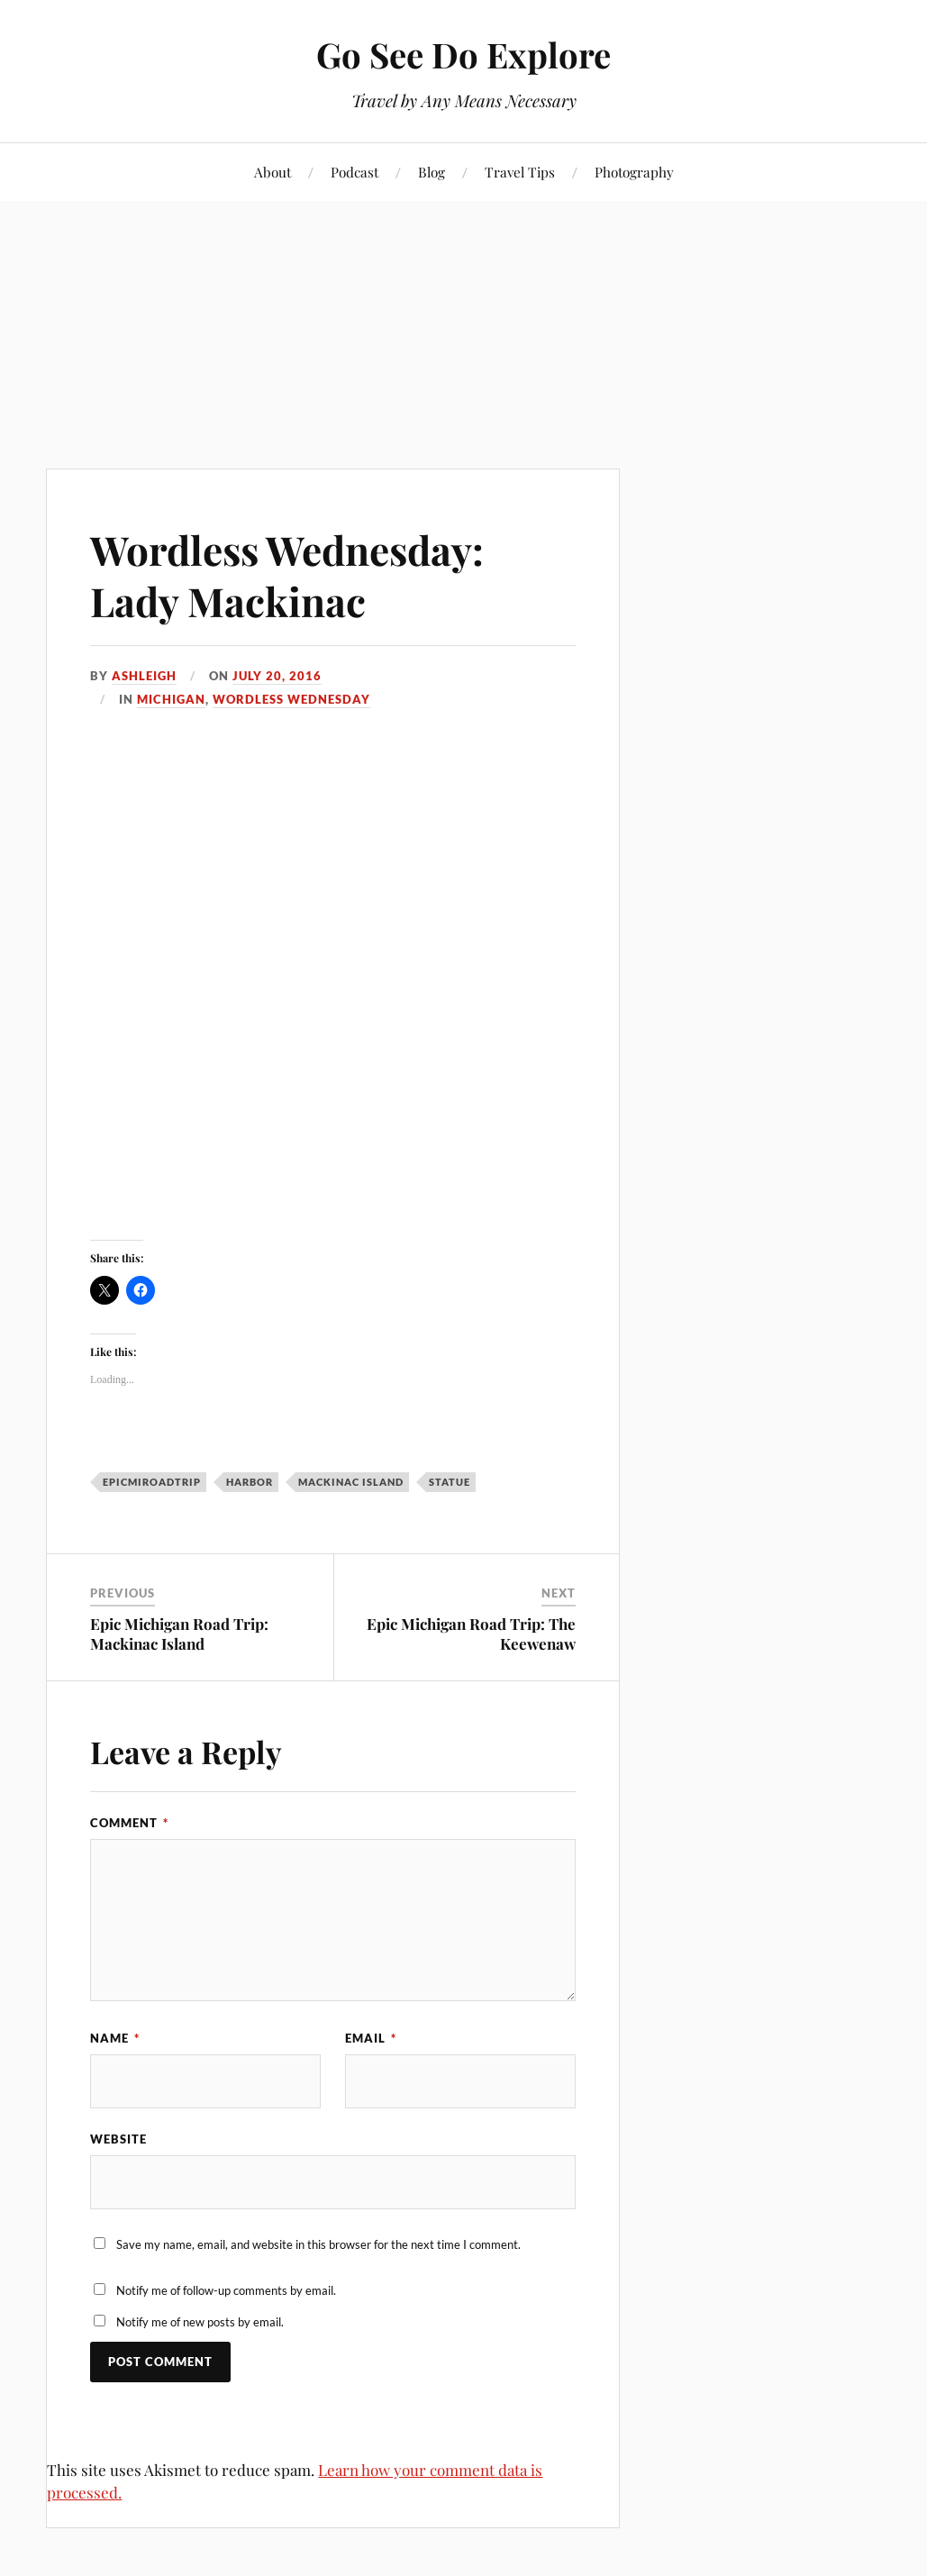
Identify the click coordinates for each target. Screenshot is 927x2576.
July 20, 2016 (277, 676)
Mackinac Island (351, 1482)
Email (370, 2038)
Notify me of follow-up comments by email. (226, 2290)
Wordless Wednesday (291, 699)
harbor (249, 1482)
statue (449, 1482)
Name (115, 2038)
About (272, 171)
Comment (129, 1823)
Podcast (354, 171)
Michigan (171, 699)
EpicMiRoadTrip (152, 1482)
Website (118, 2139)
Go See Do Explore (463, 54)
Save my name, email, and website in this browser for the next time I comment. (318, 2244)
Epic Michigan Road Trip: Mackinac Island (179, 1633)
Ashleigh (144, 676)
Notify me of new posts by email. (200, 2322)
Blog (431, 171)
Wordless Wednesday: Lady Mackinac (287, 575)
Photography (634, 171)
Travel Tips (520, 171)
